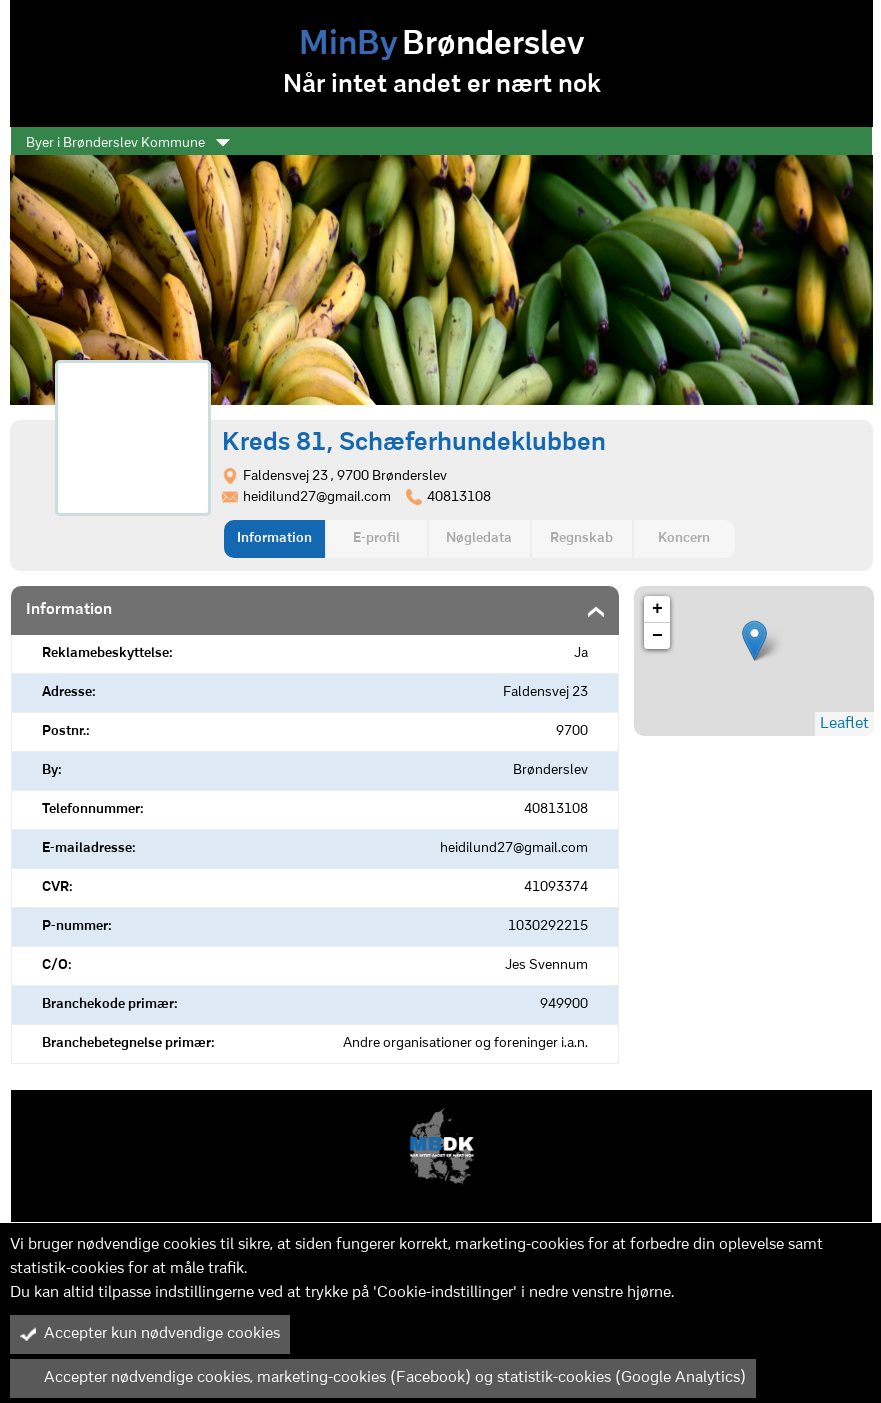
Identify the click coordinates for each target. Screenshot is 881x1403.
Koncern (684, 538)
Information (274, 538)
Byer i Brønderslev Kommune (128, 143)
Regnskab (581, 538)
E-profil (376, 538)
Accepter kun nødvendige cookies (150, 1334)
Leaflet (844, 724)
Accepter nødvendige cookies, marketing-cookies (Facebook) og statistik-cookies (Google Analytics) (383, 1378)
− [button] (657, 636)
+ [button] (657, 609)
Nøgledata (479, 538)
